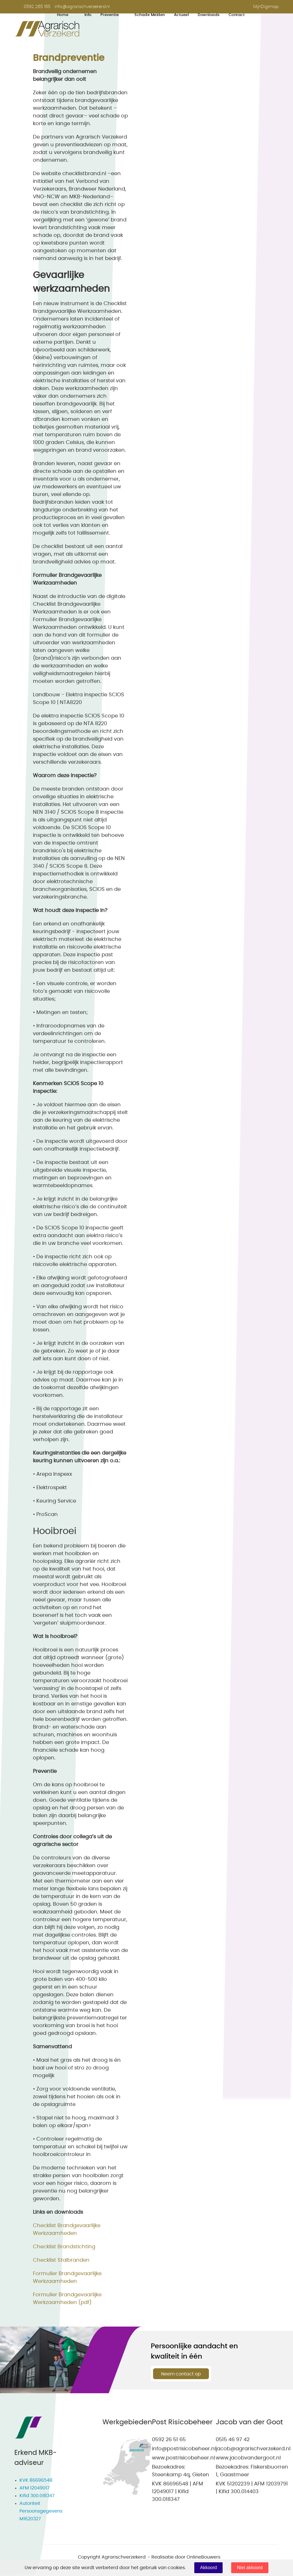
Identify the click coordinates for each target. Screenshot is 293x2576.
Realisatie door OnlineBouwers (185, 2557)
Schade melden (149, 15)
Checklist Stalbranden (61, 2260)
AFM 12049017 (34, 2488)
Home (63, 15)
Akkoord (208, 2567)
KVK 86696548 (35, 2480)
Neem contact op (181, 2374)
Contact (237, 15)
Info (88, 15)
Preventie (109, 15)
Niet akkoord (250, 2567)
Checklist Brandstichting (64, 2246)
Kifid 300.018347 (37, 2495)
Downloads (209, 15)
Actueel (181, 15)
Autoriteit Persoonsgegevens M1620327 (40, 2511)
